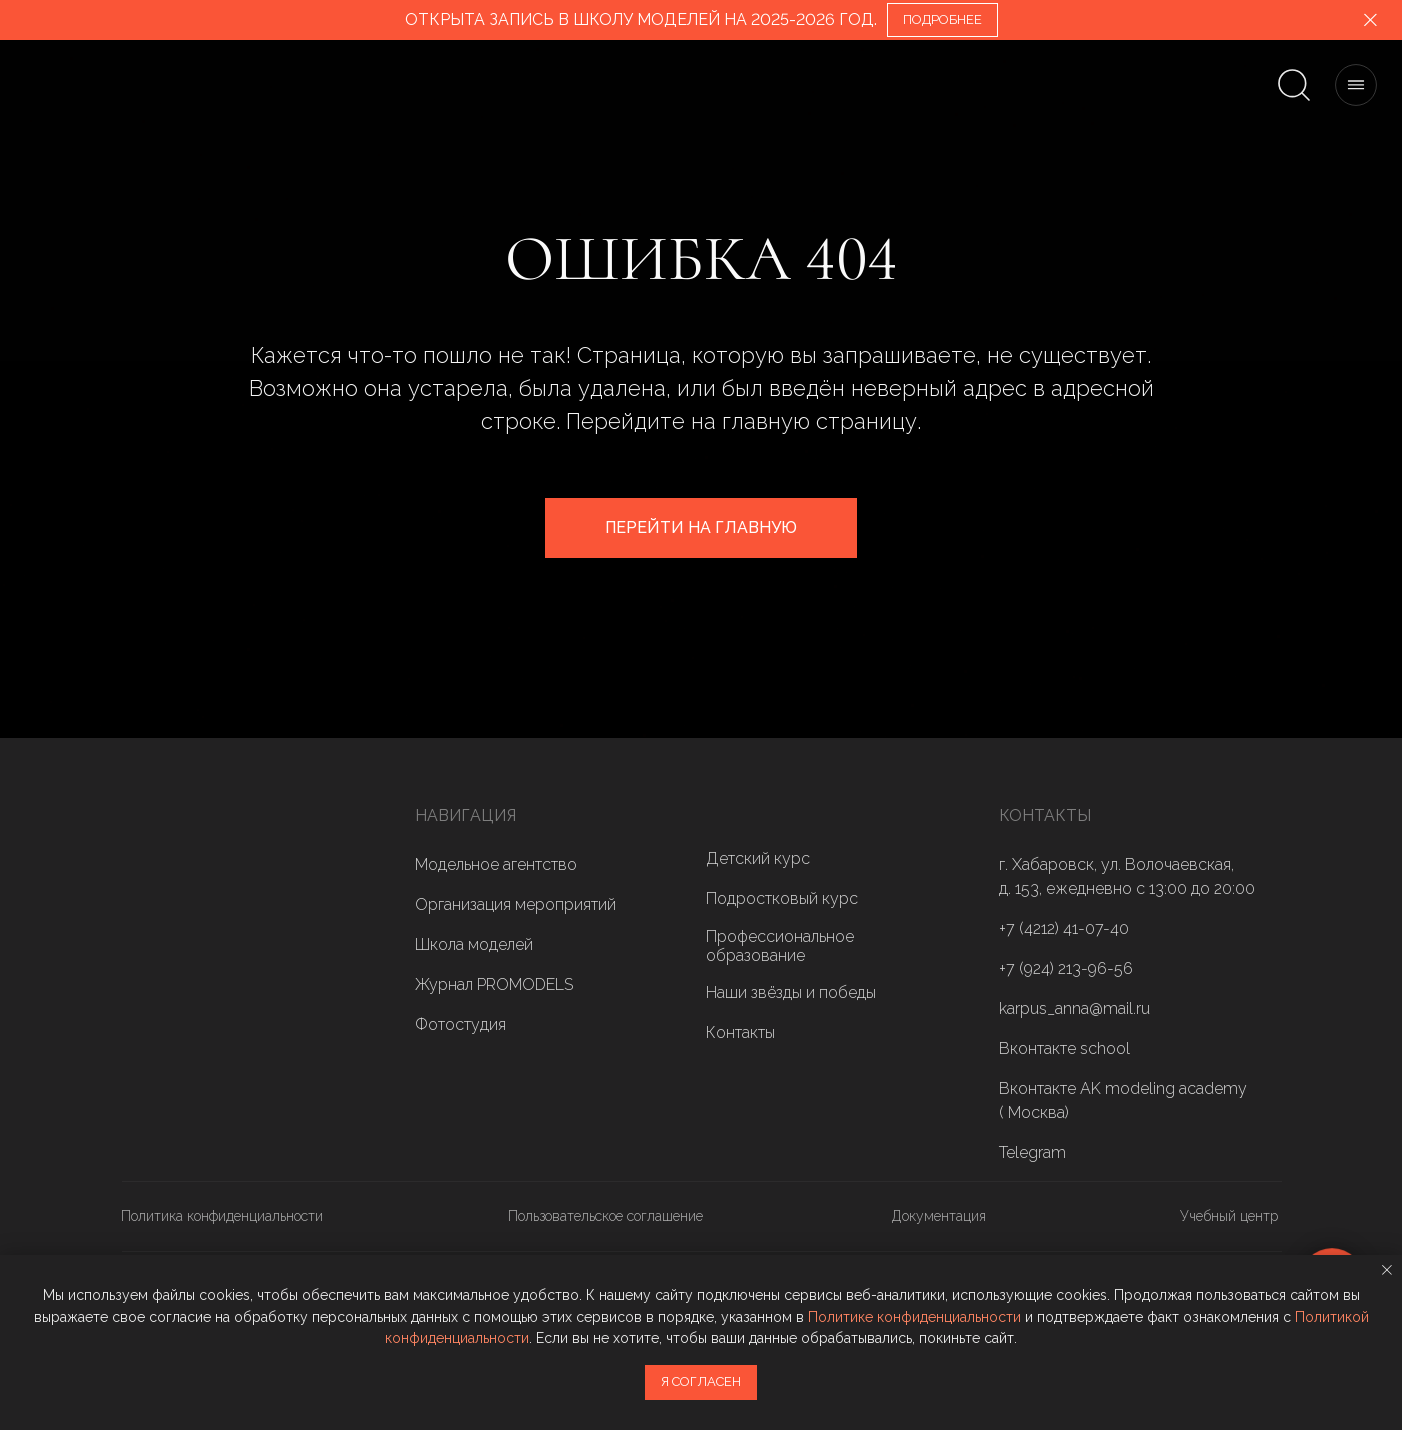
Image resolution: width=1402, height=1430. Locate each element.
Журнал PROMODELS (494, 984)
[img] (182, 913)
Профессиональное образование (780, 946)
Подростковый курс (782, 898)
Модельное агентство (496, 864)
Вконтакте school (1064, 1048)
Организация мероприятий (515, 904)
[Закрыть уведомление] (1387, 1270)
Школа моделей (474, 944)
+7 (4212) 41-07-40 (1064, 928)
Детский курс (758, 858)
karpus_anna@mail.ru (1074, 1008)
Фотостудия (460, 1024)
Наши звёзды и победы (791, 992)
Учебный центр (1229, 1216)
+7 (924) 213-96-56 (1066, 968)
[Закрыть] (1370, 20)
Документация (939, 1216)
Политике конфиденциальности (914, 1317)
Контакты (740, 1032)
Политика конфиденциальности (222, 1216)
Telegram (1032, 1152)
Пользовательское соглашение (605, 1216)
